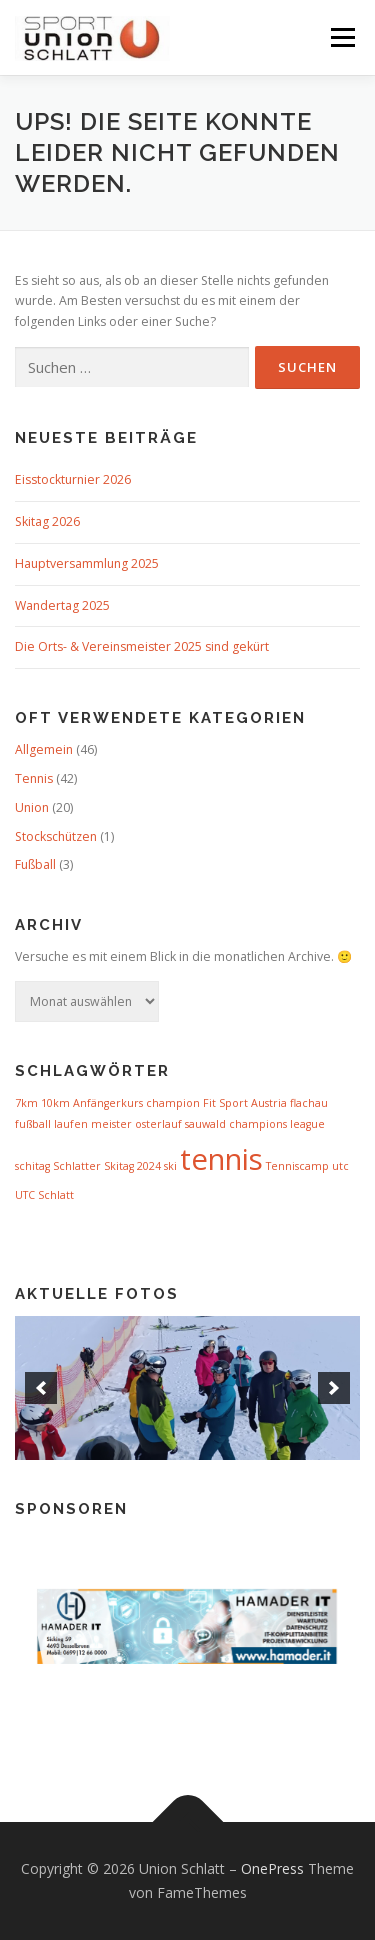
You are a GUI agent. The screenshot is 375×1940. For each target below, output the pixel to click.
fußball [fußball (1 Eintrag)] (33, 1124)
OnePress (272, 1868)
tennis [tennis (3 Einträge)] (221, 1159)
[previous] (41, 1388)
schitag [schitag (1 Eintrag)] (32, 1166)
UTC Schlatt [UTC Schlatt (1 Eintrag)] (44, 1195)
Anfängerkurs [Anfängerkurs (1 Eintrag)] (108, 1103)
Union (32, 807)
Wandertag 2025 (62, 605)
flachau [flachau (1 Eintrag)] (309, 1103)
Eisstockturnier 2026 (73, 479)
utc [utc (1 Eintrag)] (340, 1166)
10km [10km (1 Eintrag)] (55, 1103)
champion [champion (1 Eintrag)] (173, 1103)
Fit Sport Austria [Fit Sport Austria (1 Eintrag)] (245, 1103)
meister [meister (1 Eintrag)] (111, 1124)
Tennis (34, 778)
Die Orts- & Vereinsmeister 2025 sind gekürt (142, 646)
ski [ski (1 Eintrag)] (170, 1166)
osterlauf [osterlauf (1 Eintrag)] (158, 1124)
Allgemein (44, 749)
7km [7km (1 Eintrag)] (26, 1103)
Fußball (35, 864)
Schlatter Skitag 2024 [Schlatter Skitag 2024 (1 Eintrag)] (107, 1166)
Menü (341, 37)
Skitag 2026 (47, 521)
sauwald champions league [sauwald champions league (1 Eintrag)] (255, 1124)
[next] (334, 1388)
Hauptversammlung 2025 (87, 563)
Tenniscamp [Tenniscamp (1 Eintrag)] (297, 1166)
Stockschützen (56, 836)
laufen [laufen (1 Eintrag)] (71, 1124)
